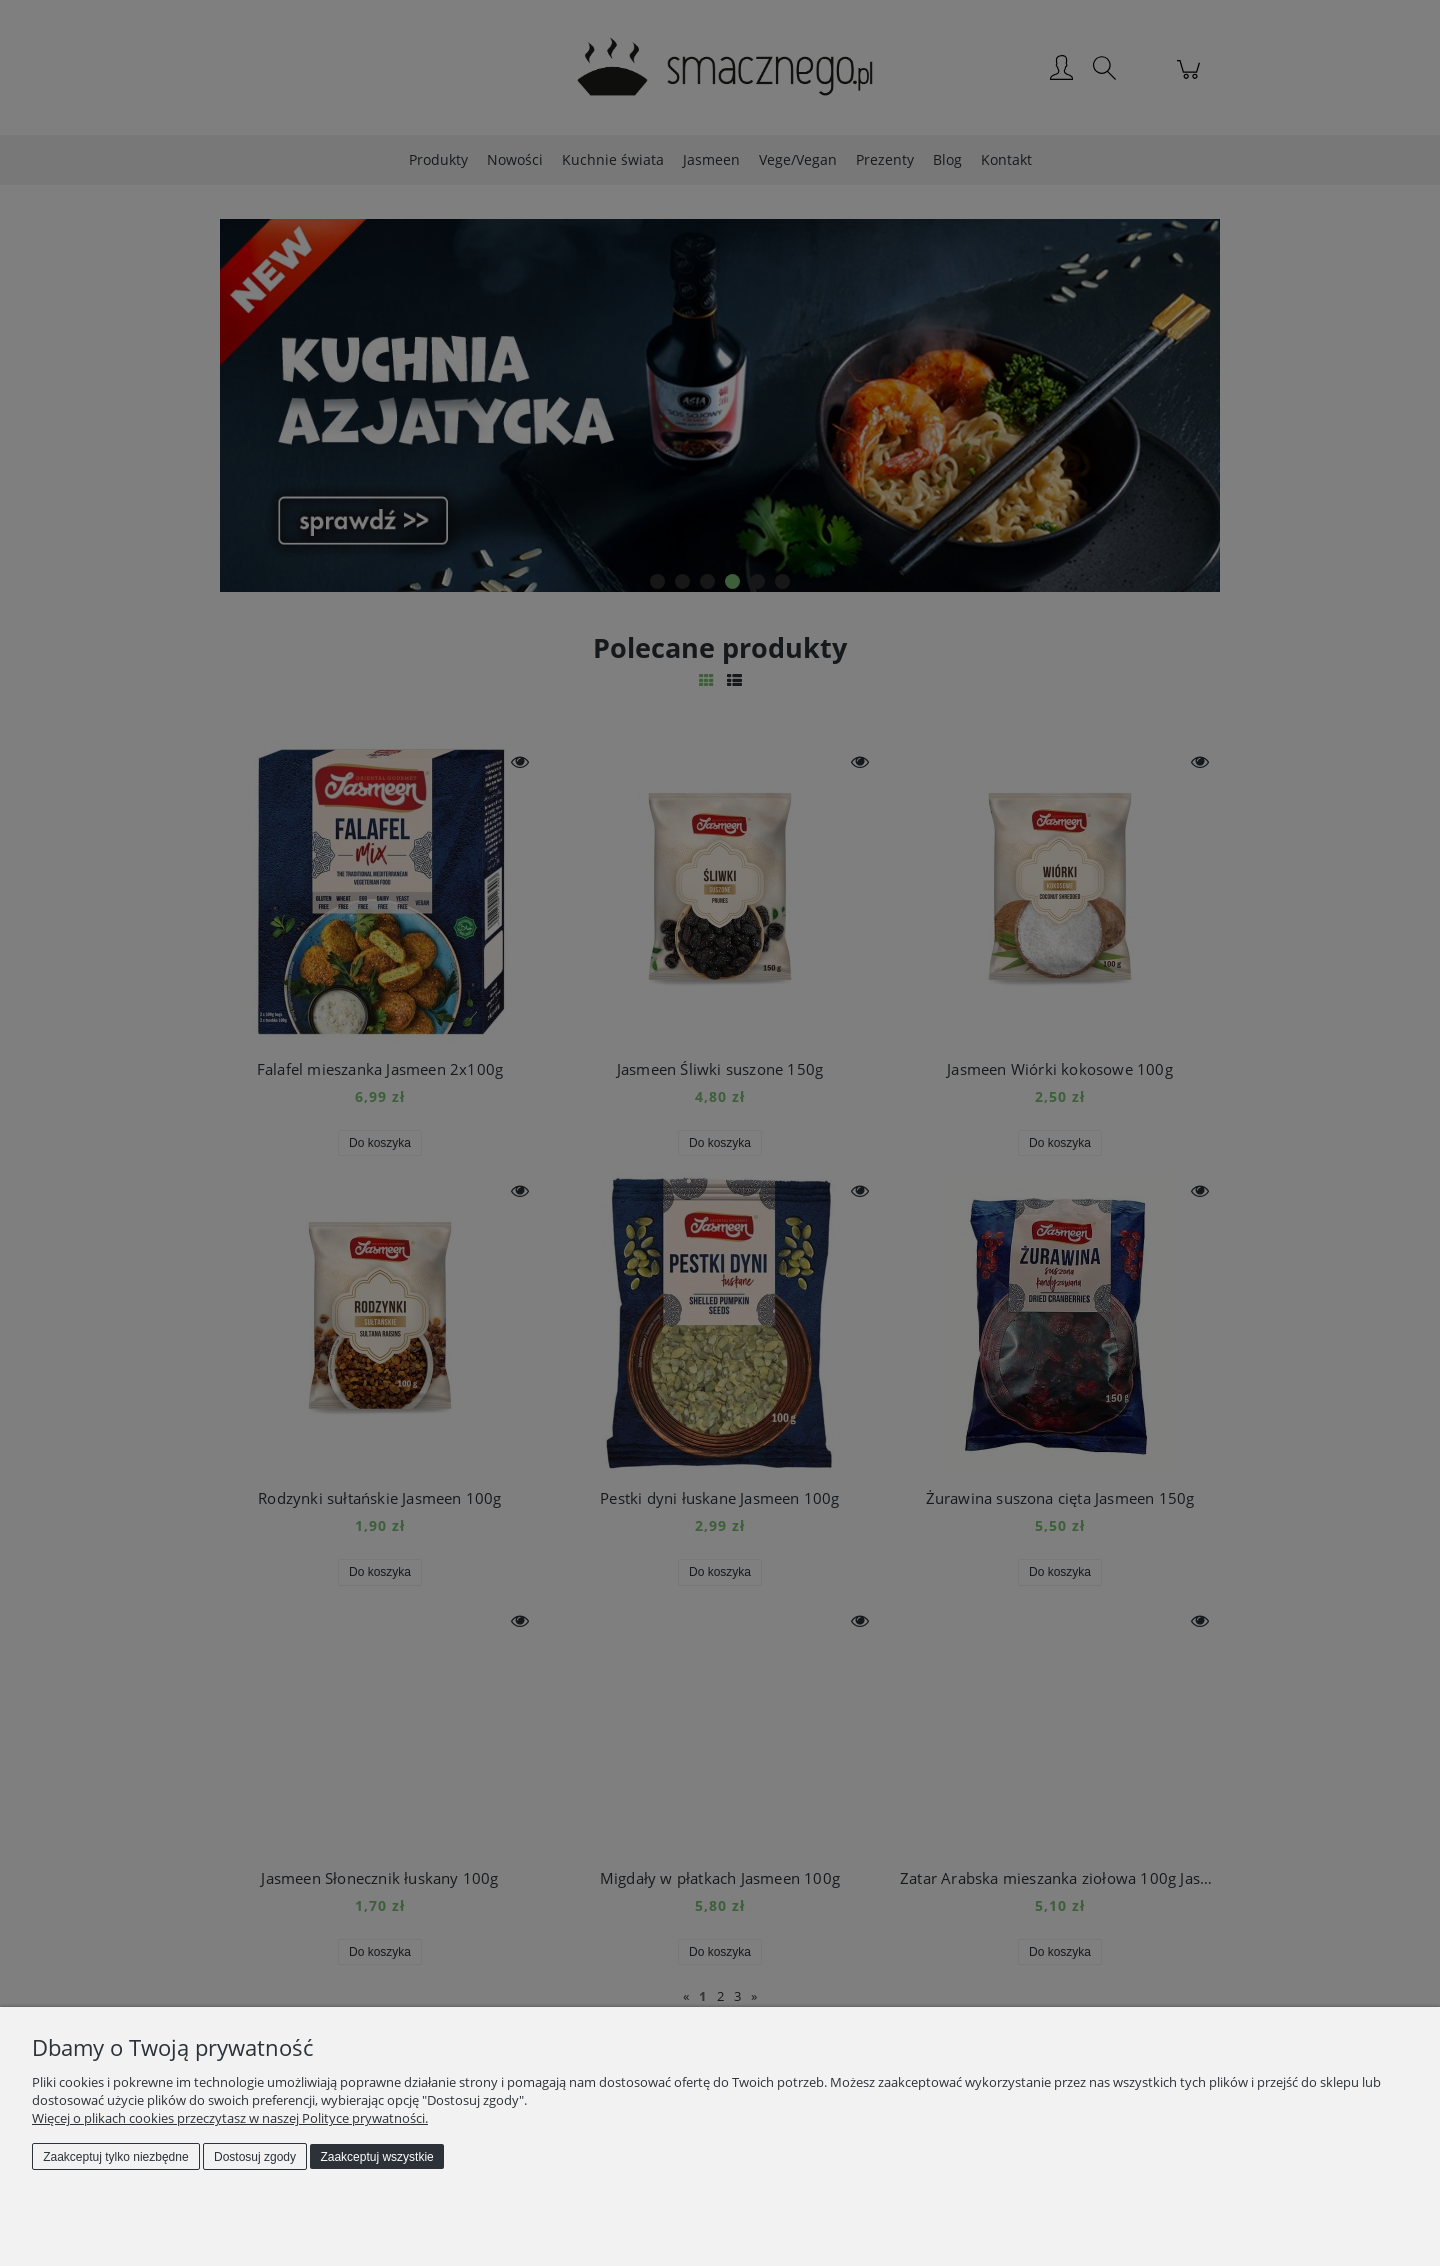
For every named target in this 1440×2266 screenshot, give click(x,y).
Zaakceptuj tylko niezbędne (115, 2157)
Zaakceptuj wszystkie (376, 2157)
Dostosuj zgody (255, 2157)
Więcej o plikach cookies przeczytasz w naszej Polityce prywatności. (230, 2118)
